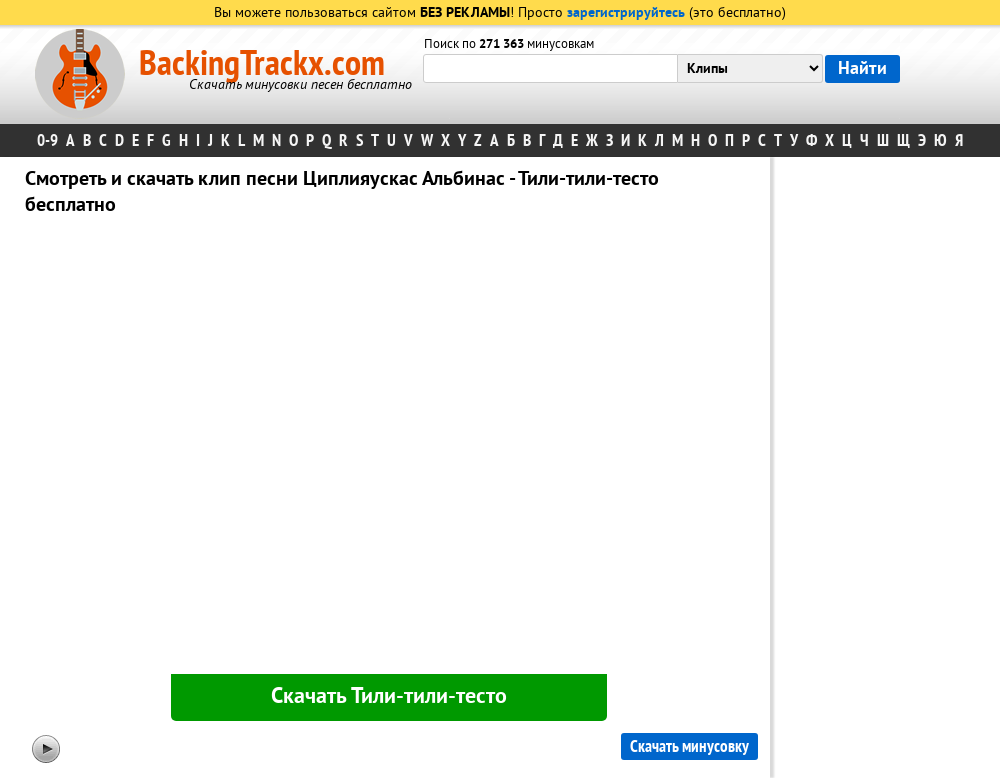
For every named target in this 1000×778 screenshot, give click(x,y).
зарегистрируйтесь (626, 13)
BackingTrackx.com (262, 64)
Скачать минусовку (689, 746)
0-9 (47, 140)
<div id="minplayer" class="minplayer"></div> (389, 449)
